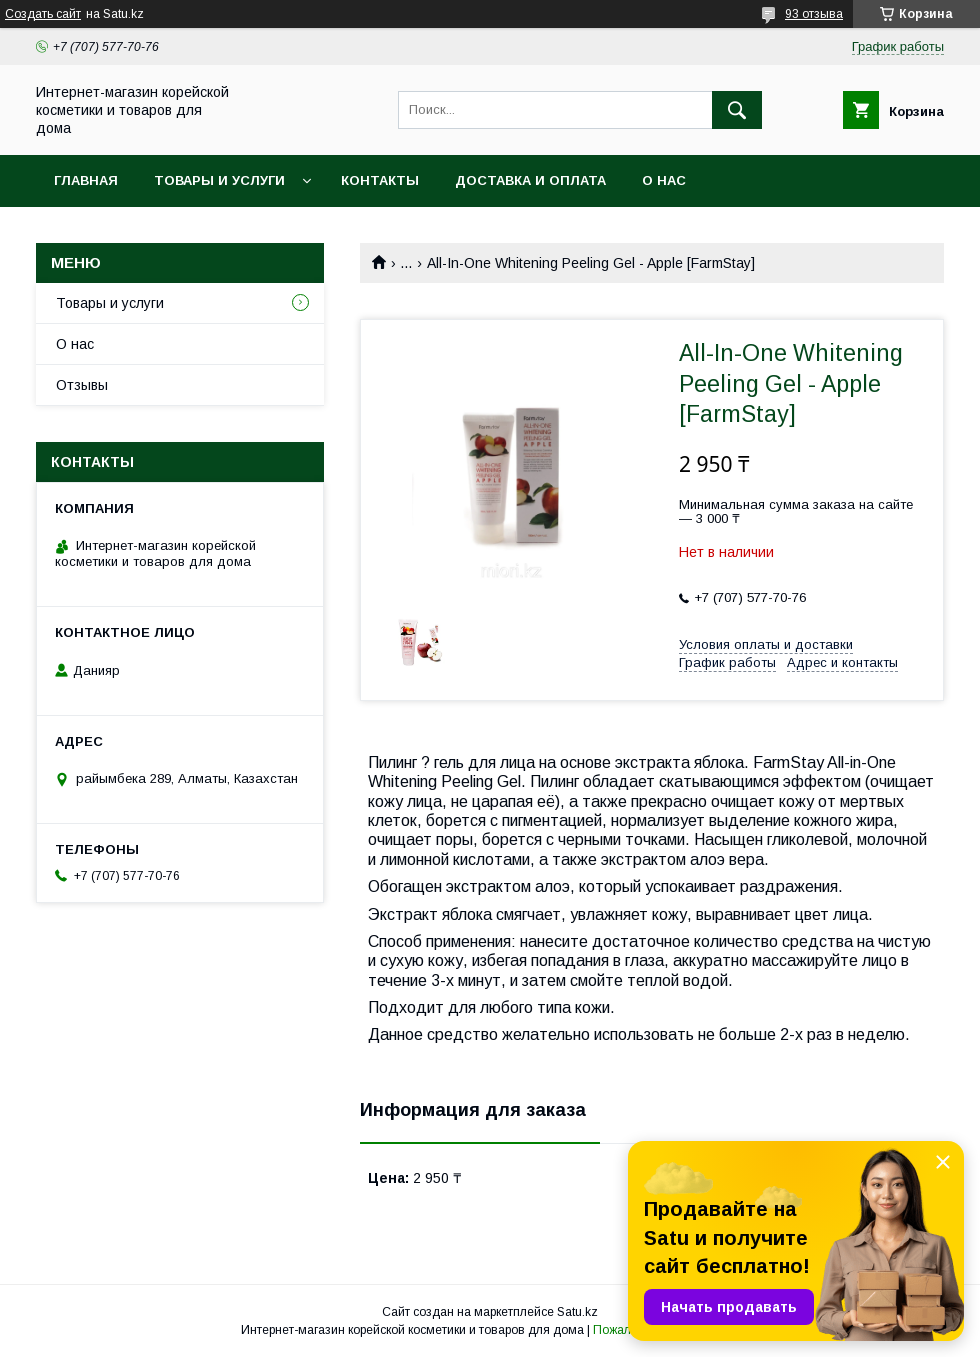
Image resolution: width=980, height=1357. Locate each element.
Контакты (380, 180)
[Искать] (737, 110)
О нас (664, 180)
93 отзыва (814, 14)
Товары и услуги (219, 180)
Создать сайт (43, 14)
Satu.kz (577, 1312)
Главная (86, 180)
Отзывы (82, 385)
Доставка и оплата (530, 180)
